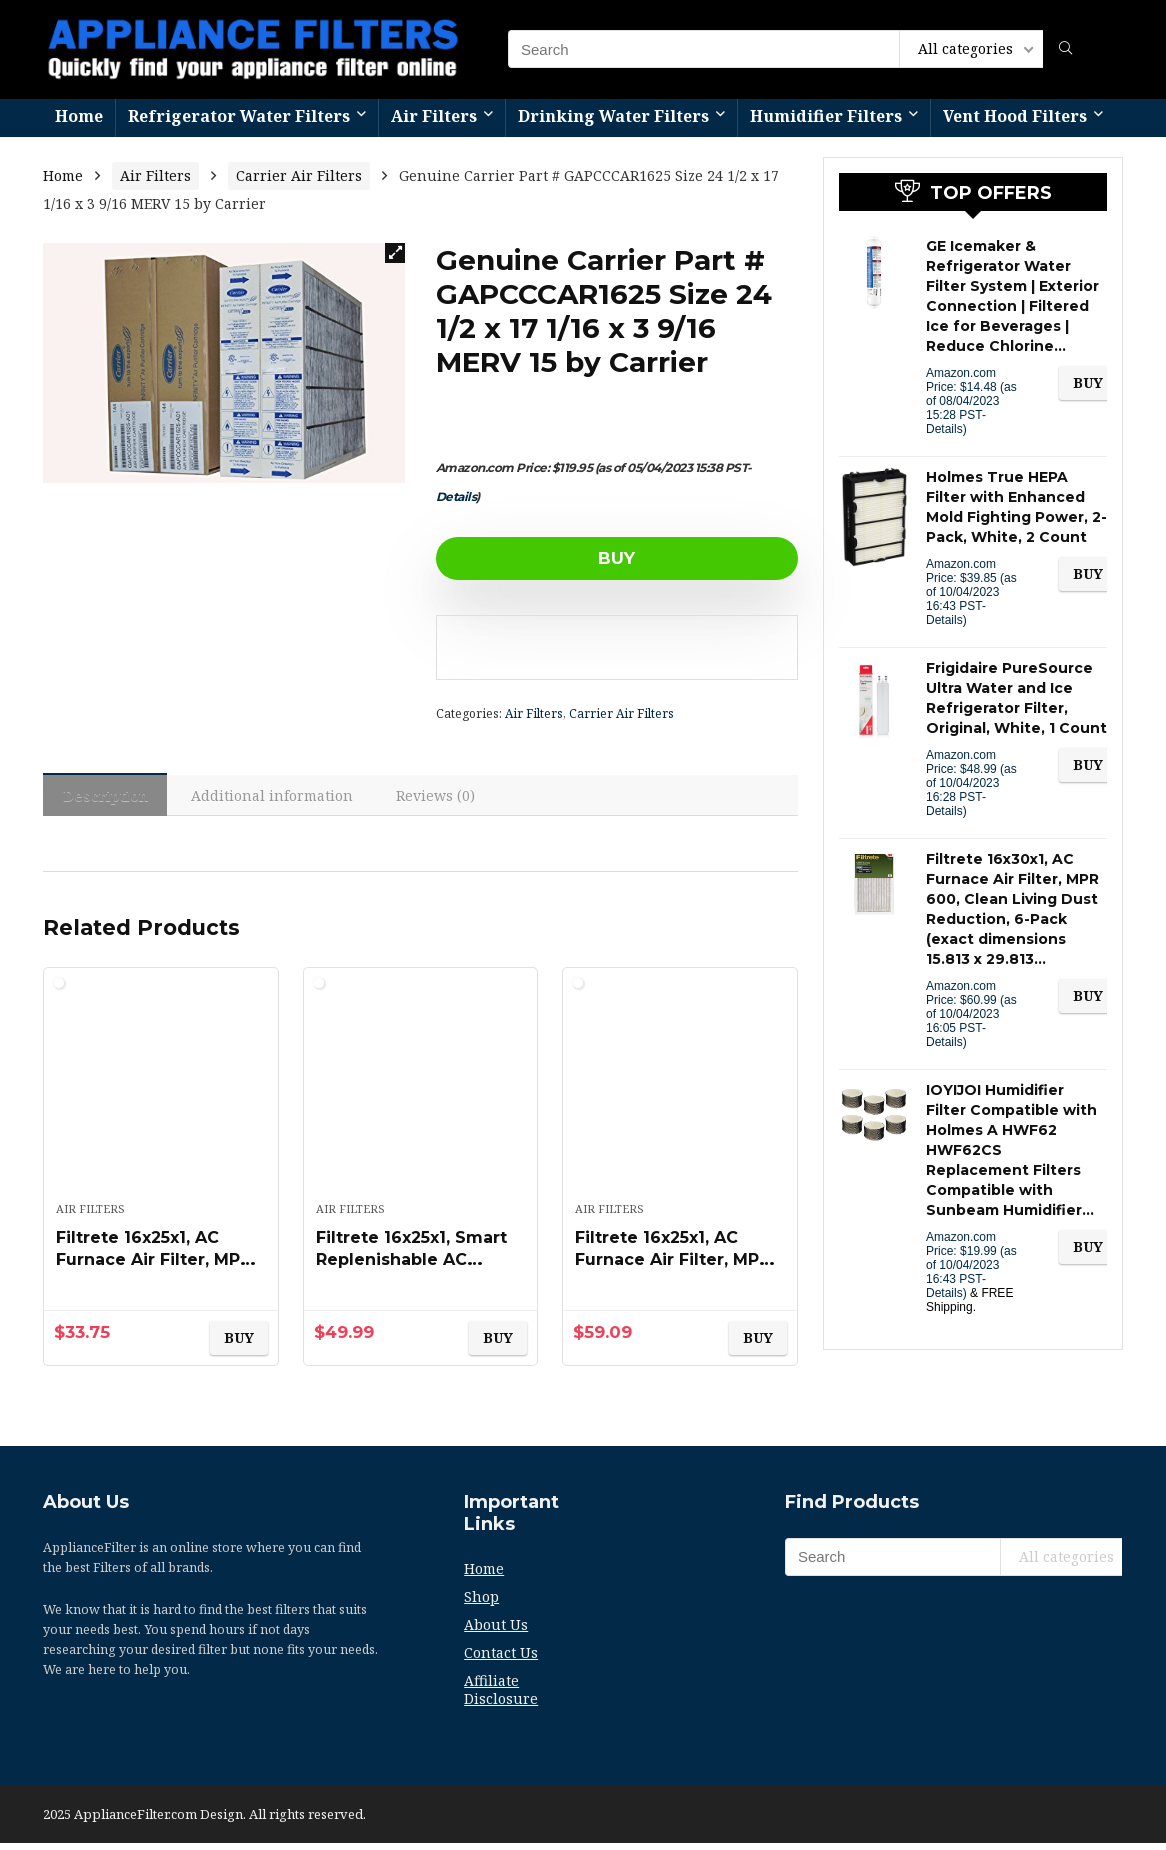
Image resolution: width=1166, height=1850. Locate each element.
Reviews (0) (454, 798)
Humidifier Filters (826, 116)
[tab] (109, 798)
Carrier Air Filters (299, 175)
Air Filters (434, 116)
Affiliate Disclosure (501, 1696)
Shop (481, 1603)
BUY (550, 558)
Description (109, 798)
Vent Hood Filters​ (1015, 116)
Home (79, 116)
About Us (496, 1631)
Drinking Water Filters (613, 116)
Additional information (284, 798)
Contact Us (501, 1659)
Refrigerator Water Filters (239, 116)
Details (456, 496)
